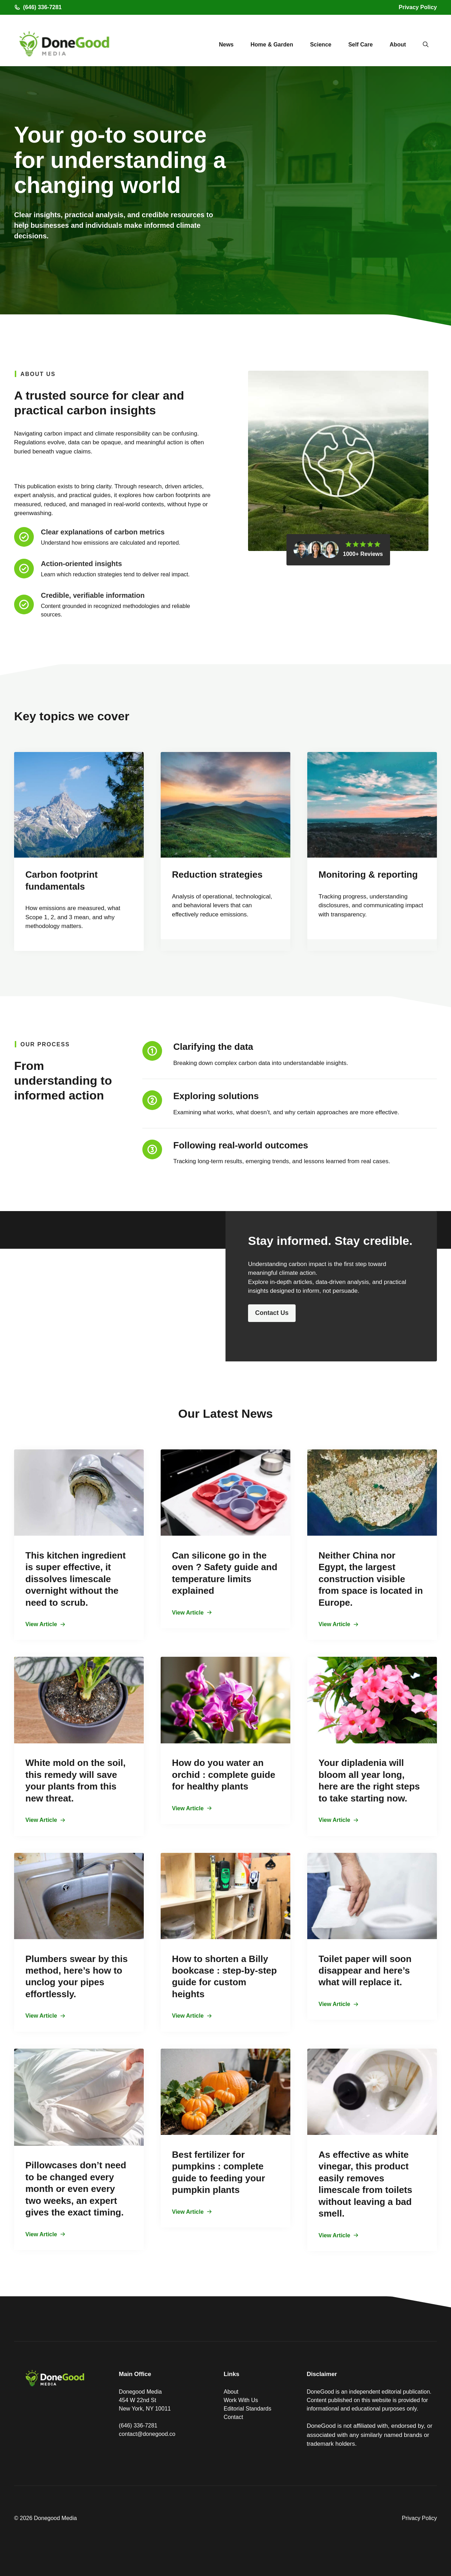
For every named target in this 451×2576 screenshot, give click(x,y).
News (226, 45)
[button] (425, 44)
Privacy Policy (418, 7)
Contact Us (272, 1312)
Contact (233, 2417)
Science (320, 45)
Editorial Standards (247, 2409)
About (398, 45)
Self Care (360, 45)
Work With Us (241, 2400)
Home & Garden (272, 45)
